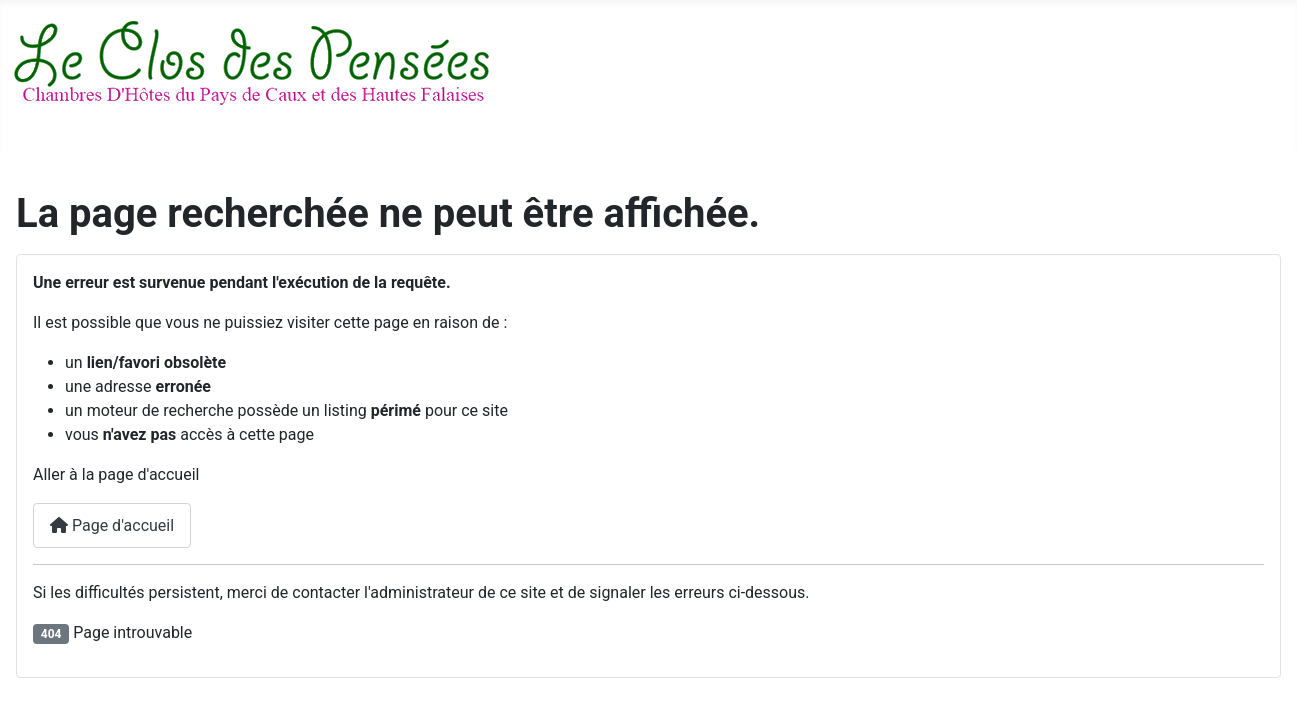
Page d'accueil (112, 525)
